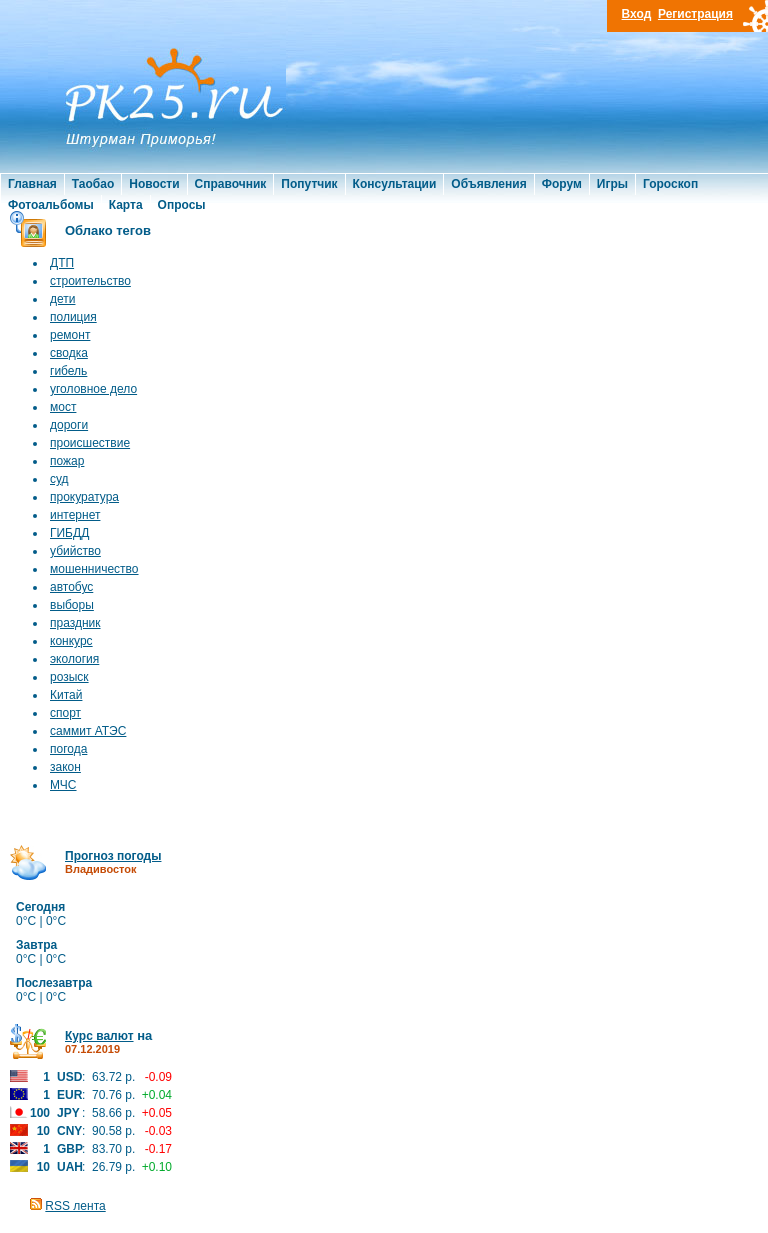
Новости (154, 184)
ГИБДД (69, 533)
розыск (69, 677)
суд (59, 479)
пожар (67, 461)
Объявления (488, 184)
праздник (75, 623)
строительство (90, 281)
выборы (72, 605)
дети (62, 299)
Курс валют (99, 1036)
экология (74, 659)
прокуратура (84, 497)
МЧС (63, 785)
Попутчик (309, 184)
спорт (65, 713)
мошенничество (94, 569)
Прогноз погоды (113, 856)
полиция (73, 317)
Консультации (395, 184)
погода (68, 749)
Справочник (231, 184)
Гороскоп (670, 184)
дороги (69, 425)
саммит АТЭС (88, 731)
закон (65, 767)
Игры (612, 184)
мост (63, 407)
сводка (69, 353)
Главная (32, 184)
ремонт (70, 335)
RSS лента (75, 1206)
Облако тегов (108, 230)
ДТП (62, 263)
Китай (66, 695)
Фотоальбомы (51, 205)
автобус (71, 587)
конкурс (71, 641)
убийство (75, 551)
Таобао (93, 184)
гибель (68, 371)
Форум (562, 184)
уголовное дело (93, 389)
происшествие (90, 443)
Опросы (182, 205)
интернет (75, 515)
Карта (126, 205)
